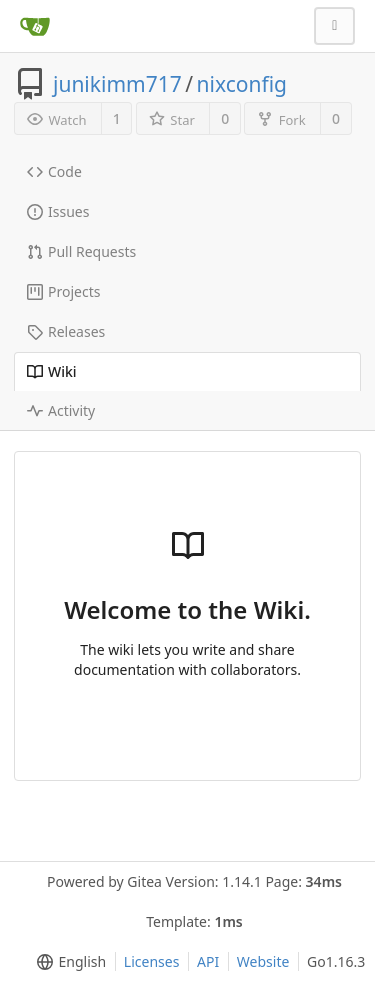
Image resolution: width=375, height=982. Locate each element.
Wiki (52, 371)
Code (54, 171)
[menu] (67, 962)
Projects (63, 291)
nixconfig (242, 84)
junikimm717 (117, 84)
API (208, 961)
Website (263, 961)
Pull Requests (81, 251)
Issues (58, 211)
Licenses (152, 961)
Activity (61, 410)
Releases (66, 331)
